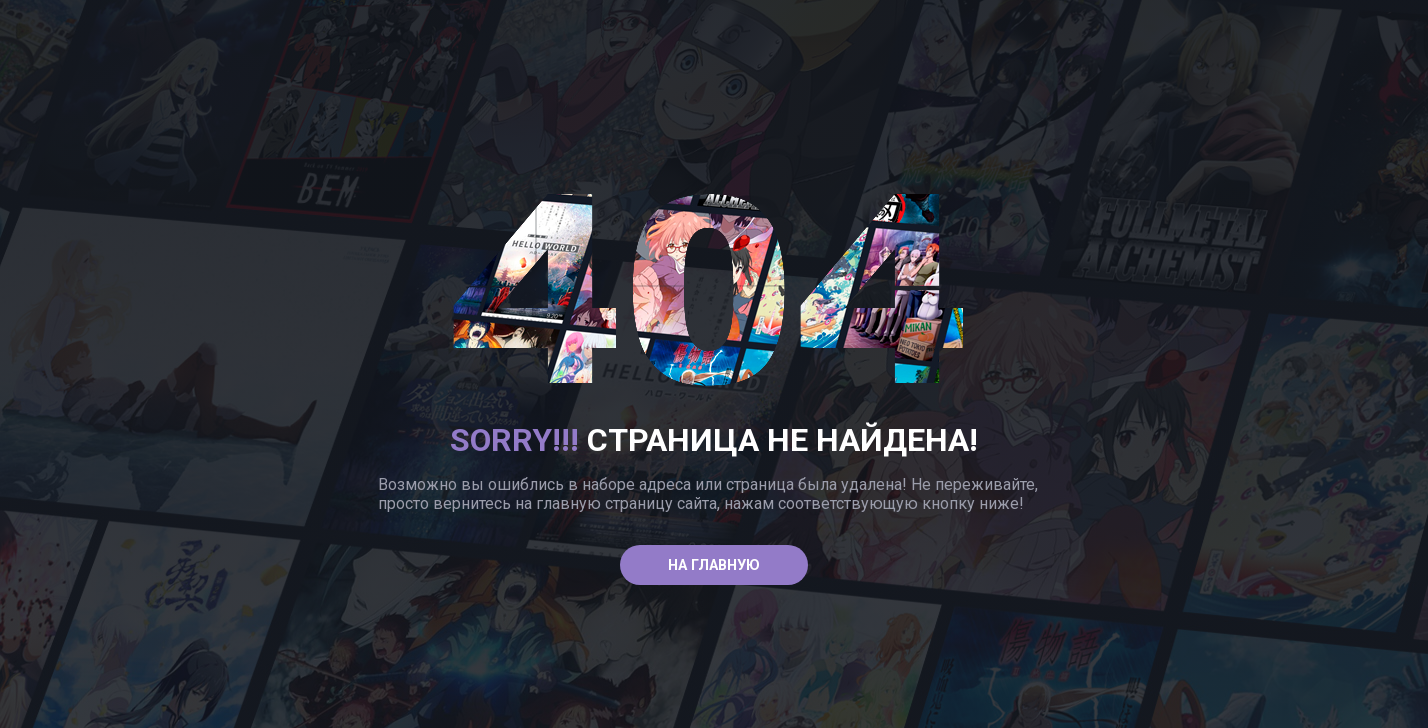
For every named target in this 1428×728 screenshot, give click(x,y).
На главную (714, 565)
